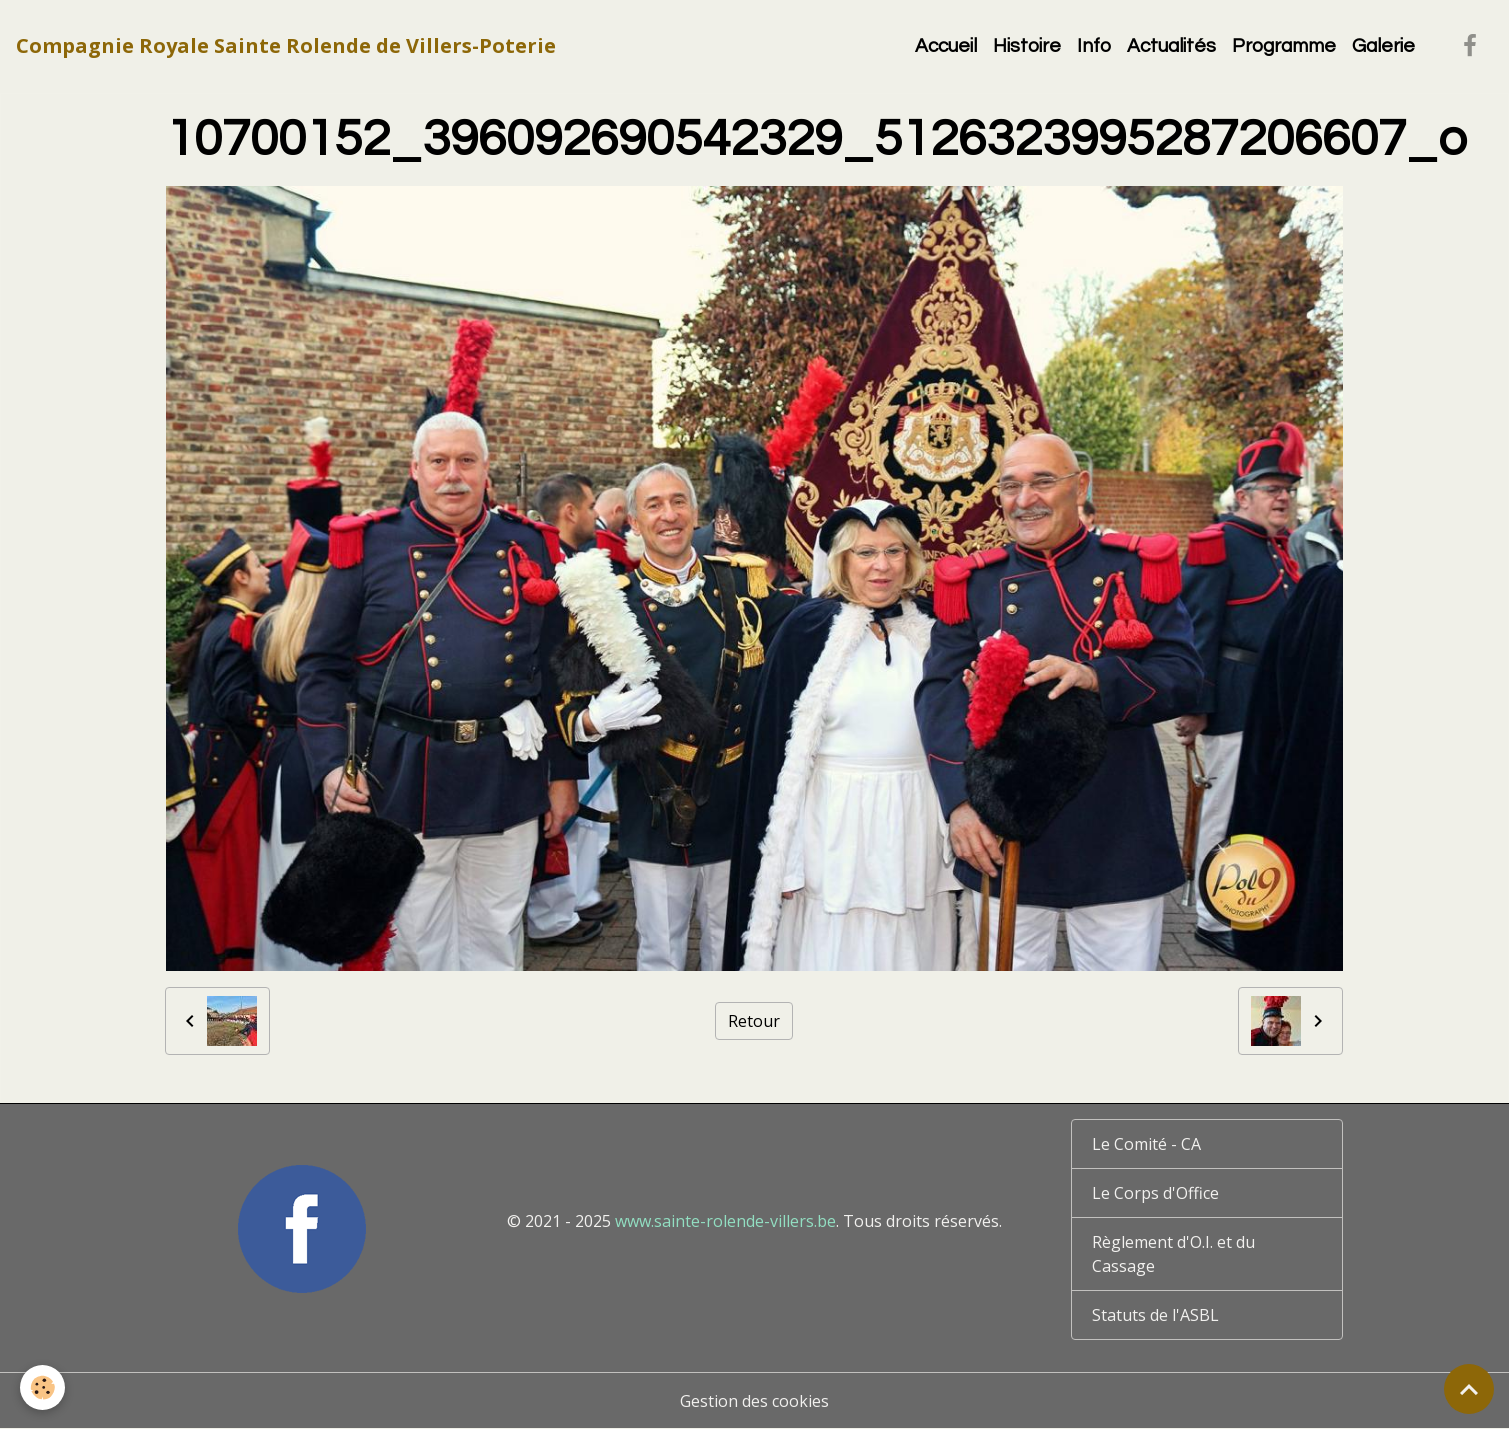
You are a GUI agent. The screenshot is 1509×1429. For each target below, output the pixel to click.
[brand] (286, 46)
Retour (754, 1021)
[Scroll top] (1469, 1389)
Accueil (946, 46)
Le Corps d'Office (1155, 1193)
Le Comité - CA (1146, 1144)
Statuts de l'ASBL (1155, 1315)
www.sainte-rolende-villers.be (725, 1221)
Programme (1284, 46)
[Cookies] (42, 1387)
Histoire (1027, 46)
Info (1094, 46)
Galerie (1383, 46)
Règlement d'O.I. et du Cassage (1173, 1254)
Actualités (1171, 46)
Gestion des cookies (754, 1401)
